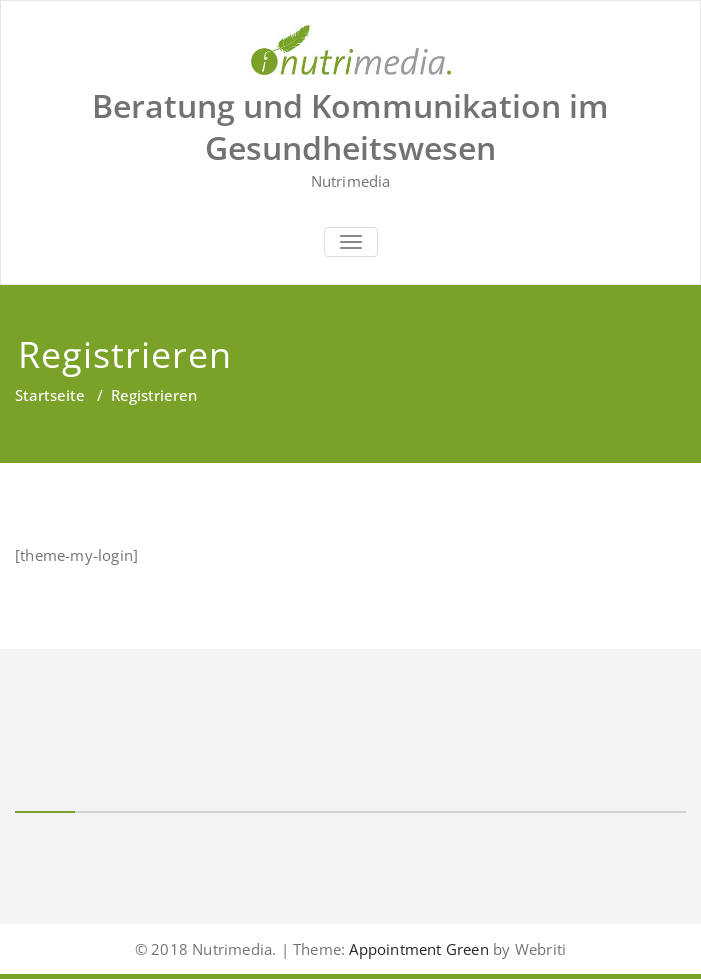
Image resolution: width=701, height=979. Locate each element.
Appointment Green (417, 949)
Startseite (50, 395)
